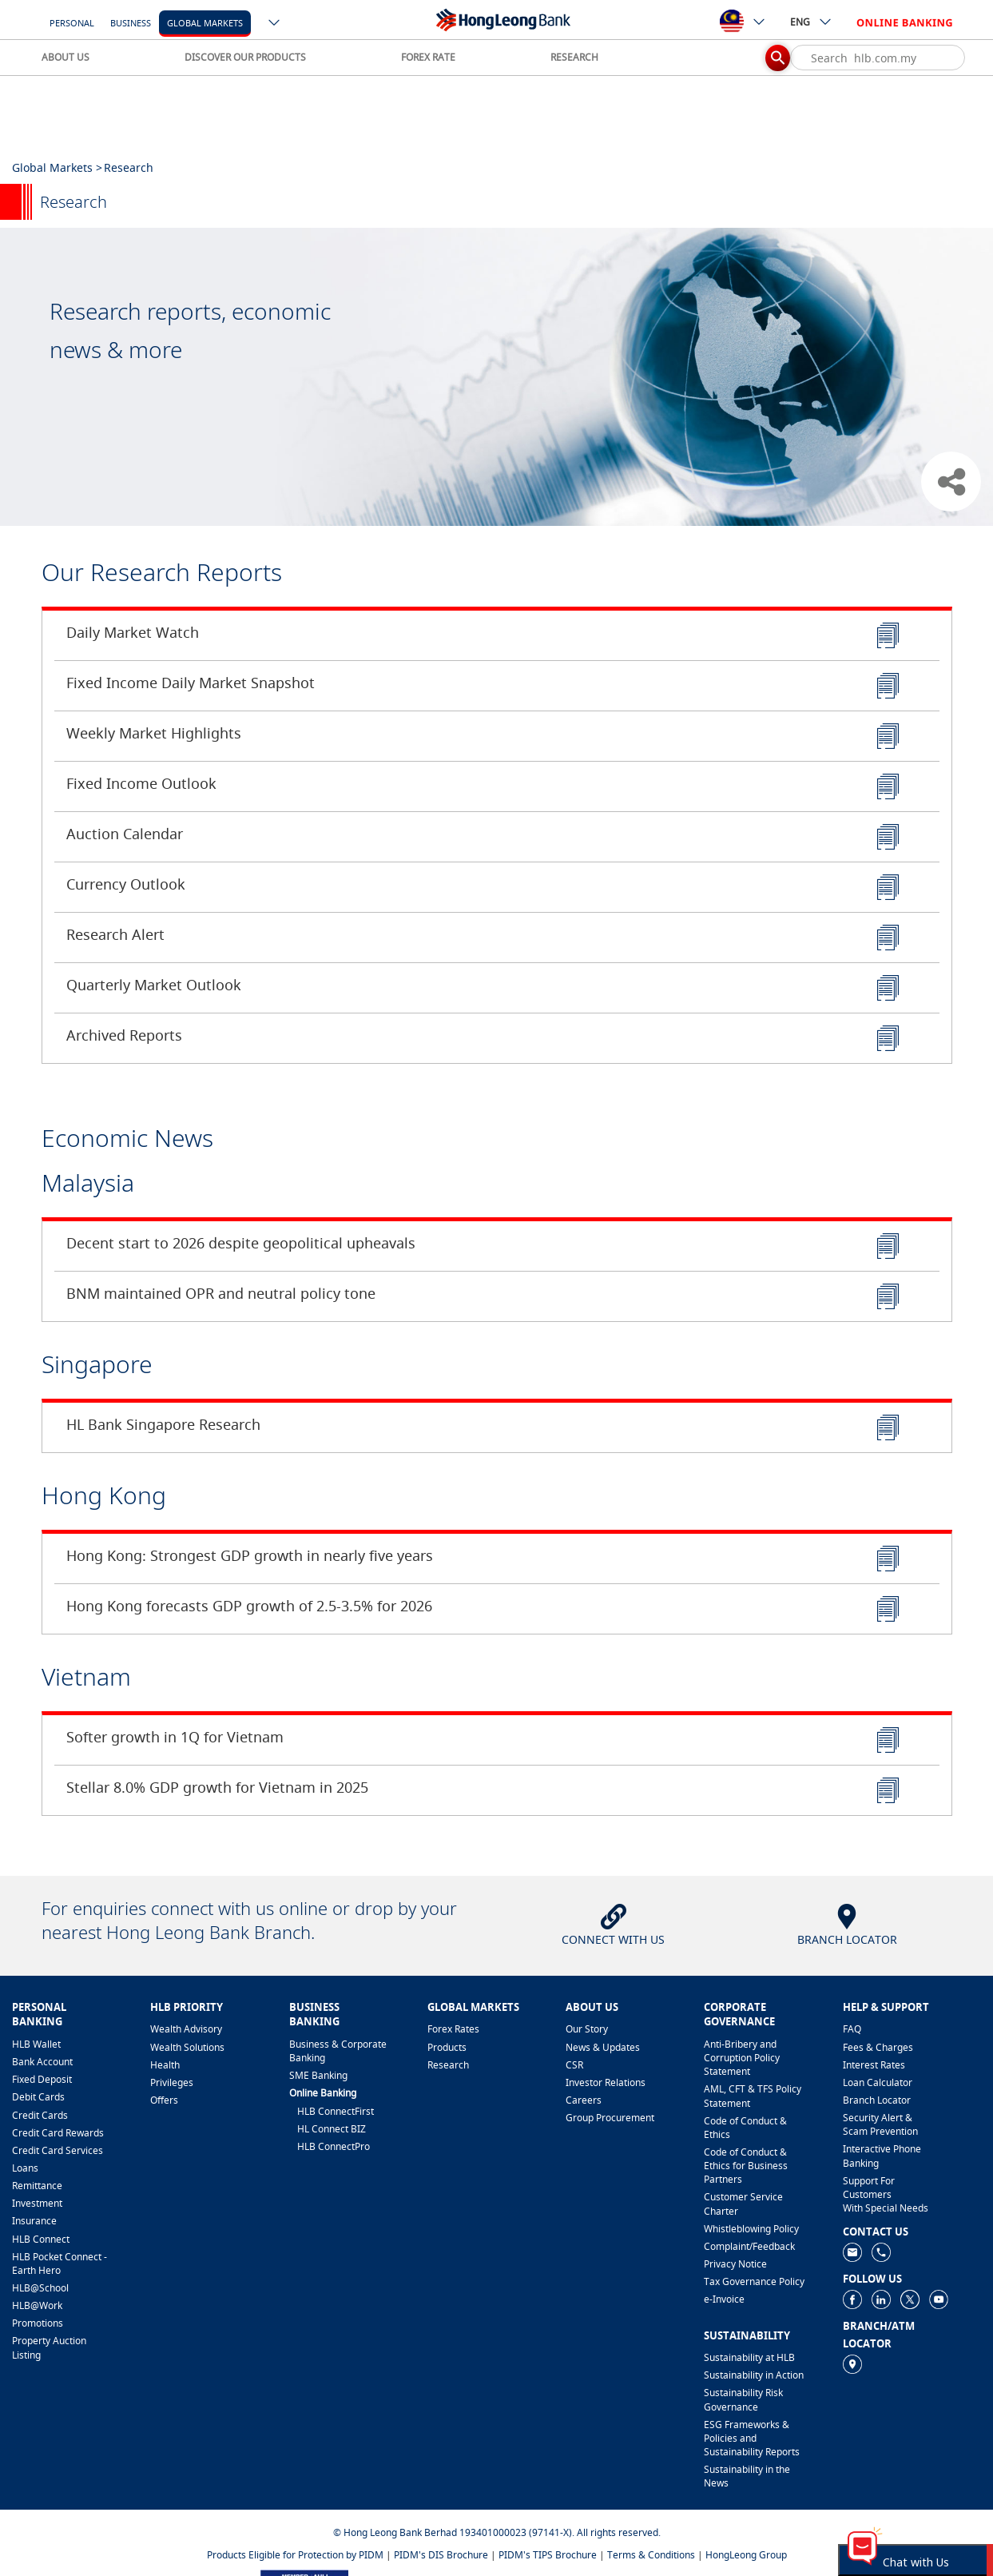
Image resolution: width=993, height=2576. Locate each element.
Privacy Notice (735, 2264)
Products (447, 2047)
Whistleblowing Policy (751, 2229)
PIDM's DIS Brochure (441, 2555)
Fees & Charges (878, 2047)
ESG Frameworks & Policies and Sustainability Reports (752, 2438)
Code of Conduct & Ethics (745, 2127)
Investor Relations (605, 2082)
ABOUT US (65, 57)
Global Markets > (57, 167)
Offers (164, 2100)
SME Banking (318, 2075)
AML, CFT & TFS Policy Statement (752, 2095)
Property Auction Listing (49, 2347)
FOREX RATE (428, 57)
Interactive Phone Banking (882, 2155)
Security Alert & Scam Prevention (880, 2124)
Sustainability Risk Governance (743, 2399)
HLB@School (40, 2288)
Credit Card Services (57, 2150)
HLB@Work (37, 2305)
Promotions (37, 2323)
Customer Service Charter (743, 2203)
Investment (37, 2203)
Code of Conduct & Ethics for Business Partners (746, 2165)
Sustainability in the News (747, 2476)
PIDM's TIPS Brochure (547, 2555)
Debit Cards (38, 2097)
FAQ (852, 2029)
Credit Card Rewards (58, 2133)
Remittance (37, 2185)
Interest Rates (874, 2065)
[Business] (130, 22)
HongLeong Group (746, 2555)
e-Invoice (724, 2299)
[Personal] (72, 22)
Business (130, 23)
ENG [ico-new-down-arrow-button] (811, 21)
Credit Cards (40, 2115)
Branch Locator (877, 2100)
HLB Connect (41, 2239)
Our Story (587, 2029)
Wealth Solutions (187, 2047)
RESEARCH (574, 57)
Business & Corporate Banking (338, 2050)
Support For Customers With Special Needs (885, 2194)
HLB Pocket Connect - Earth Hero (59, 2263)
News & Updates (603, 2047)
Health (165, 2065)
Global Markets (205, 23)
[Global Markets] (205, 22)
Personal (72, 23)
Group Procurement (610, 2117)
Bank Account (42, 2061)
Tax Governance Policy (754, 2281)
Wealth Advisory (186, 2029)
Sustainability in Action (754, 2375)
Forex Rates (453, 2029)
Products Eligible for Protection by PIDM (295, 2555)
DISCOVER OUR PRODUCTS (245, 57)
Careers (584, 2100)
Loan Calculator (877, 2082)
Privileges (171, 2082)
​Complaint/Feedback (749, 2246)
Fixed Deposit (42, 2079)
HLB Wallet (36, 2044)
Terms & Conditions (651, 2555)
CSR (574, 2065)
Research (448, 2065)
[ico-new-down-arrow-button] (275, 24)
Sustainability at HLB (749, 2357)
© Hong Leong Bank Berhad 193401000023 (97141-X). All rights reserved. (497, 2532)
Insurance (34, 2221)
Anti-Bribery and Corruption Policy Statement (742, 2057)
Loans (25, 2168)
